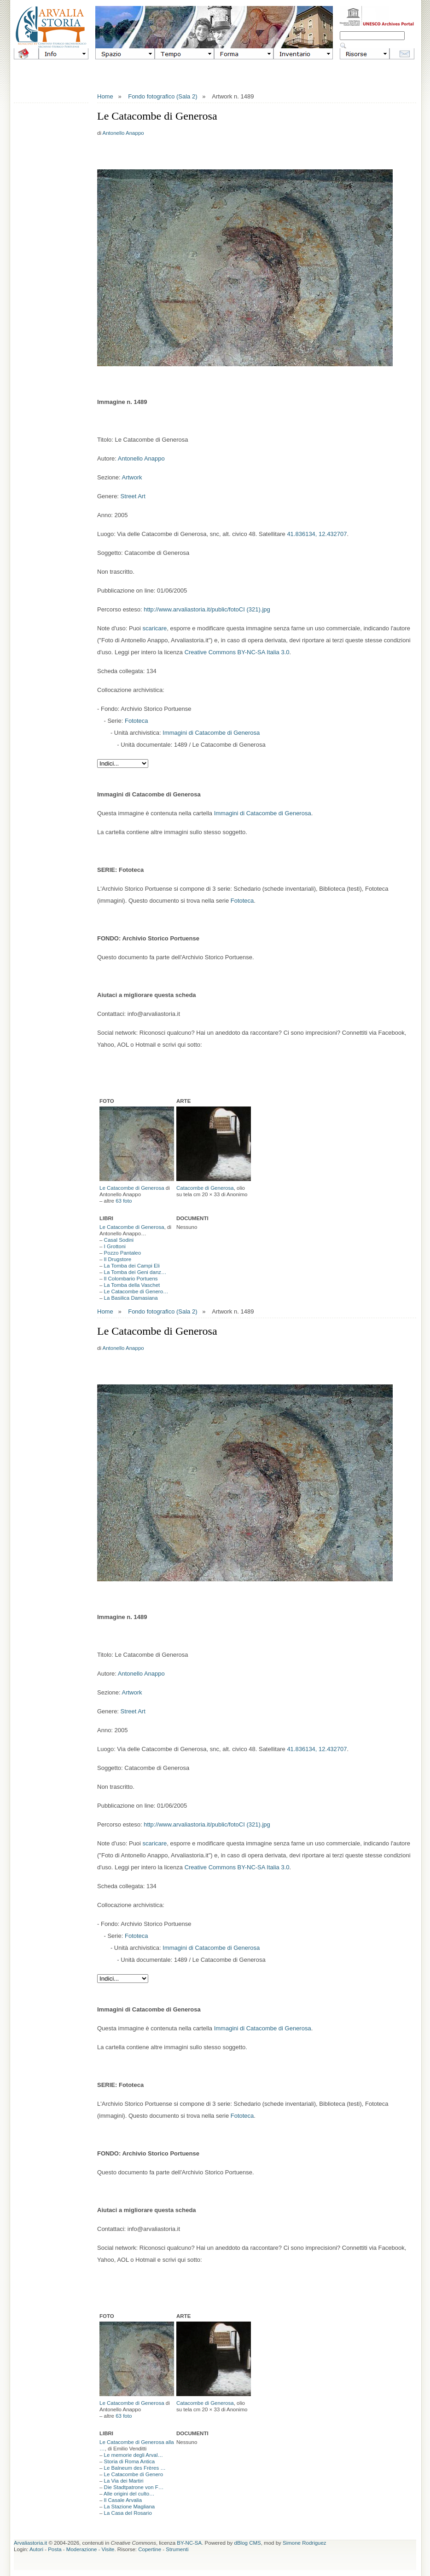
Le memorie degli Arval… (133, 2455)
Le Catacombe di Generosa (131, 1188)
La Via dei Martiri (124, 2481)
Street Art (133, 496)
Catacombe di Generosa (205, 1188)
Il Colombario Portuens (131, 1278)
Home (105, 96)
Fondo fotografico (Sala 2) (162, 96)
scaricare (155, 628)
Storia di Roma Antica (129, 2461)
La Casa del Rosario (128, 2513)
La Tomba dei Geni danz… (135, 1272)
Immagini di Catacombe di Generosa (211, 732)
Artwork (132, 477)
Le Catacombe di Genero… (136, 1291)
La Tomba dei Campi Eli (132, 1265)
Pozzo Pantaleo (122, 1253)
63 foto (124, 1201)
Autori (36, 2549)
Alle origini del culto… (129, 2493)
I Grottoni (115, 1246)
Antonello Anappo (123, 133)
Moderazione (81, 2549)
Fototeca (136, 720)
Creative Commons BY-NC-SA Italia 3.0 (237, 652)
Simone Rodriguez (304, 2543)
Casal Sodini (119, 1240)
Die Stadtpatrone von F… (134, 2487)
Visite (108, 2549)
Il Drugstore (117, 1259)
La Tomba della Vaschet (132, 1285)
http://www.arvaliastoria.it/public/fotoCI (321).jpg (207, 609)
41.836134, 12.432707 (317, 533)
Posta (54, 2549)
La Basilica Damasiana (131, 1298)
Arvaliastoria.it (30, 2543)
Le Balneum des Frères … (135, 2468)
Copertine (149, 2549)
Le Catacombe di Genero (133, 2474)
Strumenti (177, 2549)
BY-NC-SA (189, 2543)
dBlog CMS (247, 2543)
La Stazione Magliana (129, 2506)
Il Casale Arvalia (123, 2500)
